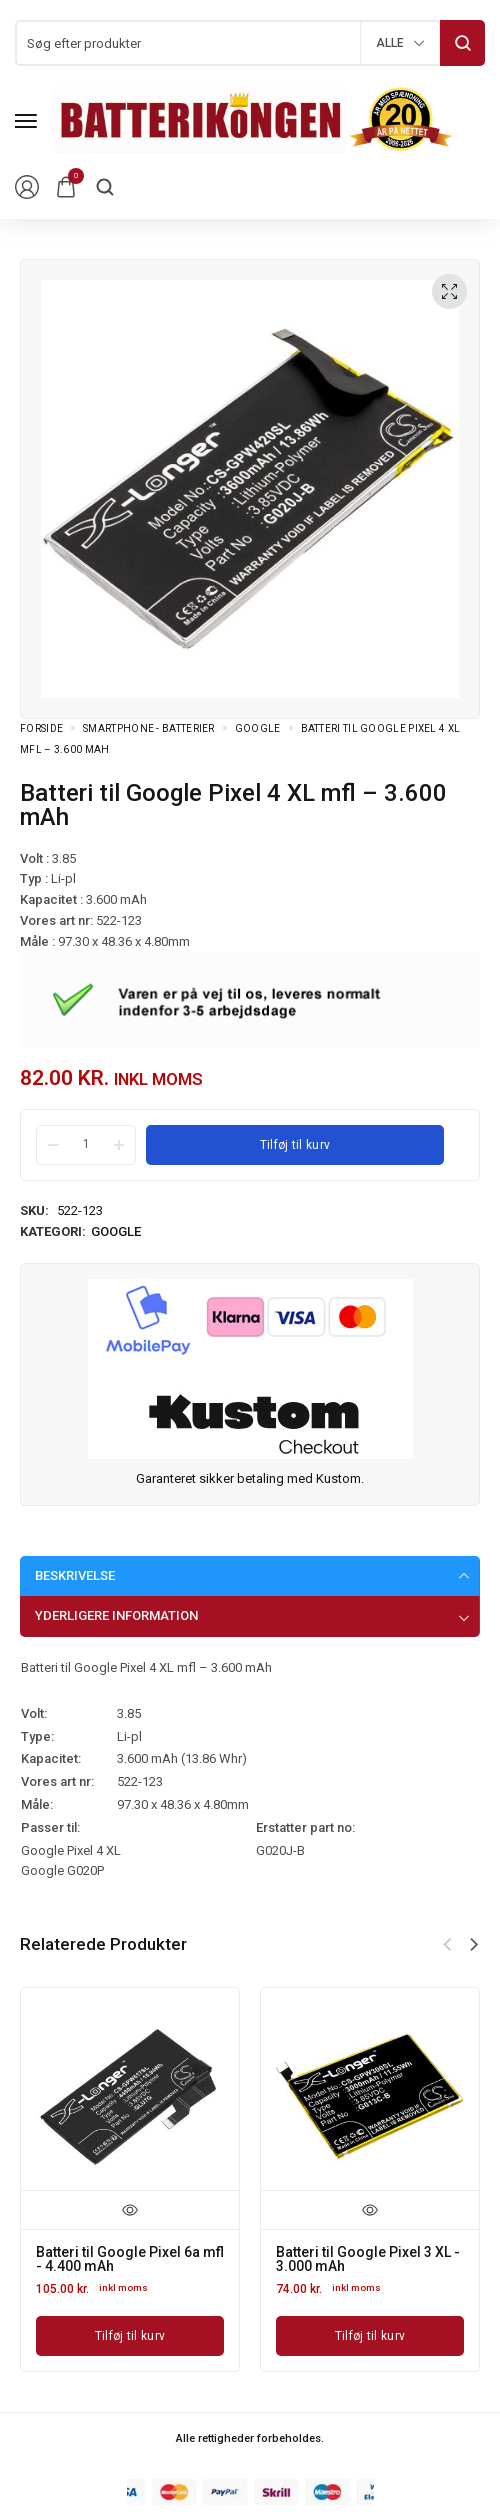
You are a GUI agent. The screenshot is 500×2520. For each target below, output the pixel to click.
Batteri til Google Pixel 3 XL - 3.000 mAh (368, 2259)
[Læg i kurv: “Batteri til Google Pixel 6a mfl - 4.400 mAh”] (130, 2336)
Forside (41, 728)
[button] (474, 1945)
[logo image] (254, 119)
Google (258, 728)
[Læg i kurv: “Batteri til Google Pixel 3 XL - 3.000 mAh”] (370, 2336)
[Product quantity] (86, 1144)
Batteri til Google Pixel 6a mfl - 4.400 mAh (130, 2259)
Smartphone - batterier (149, 728)
